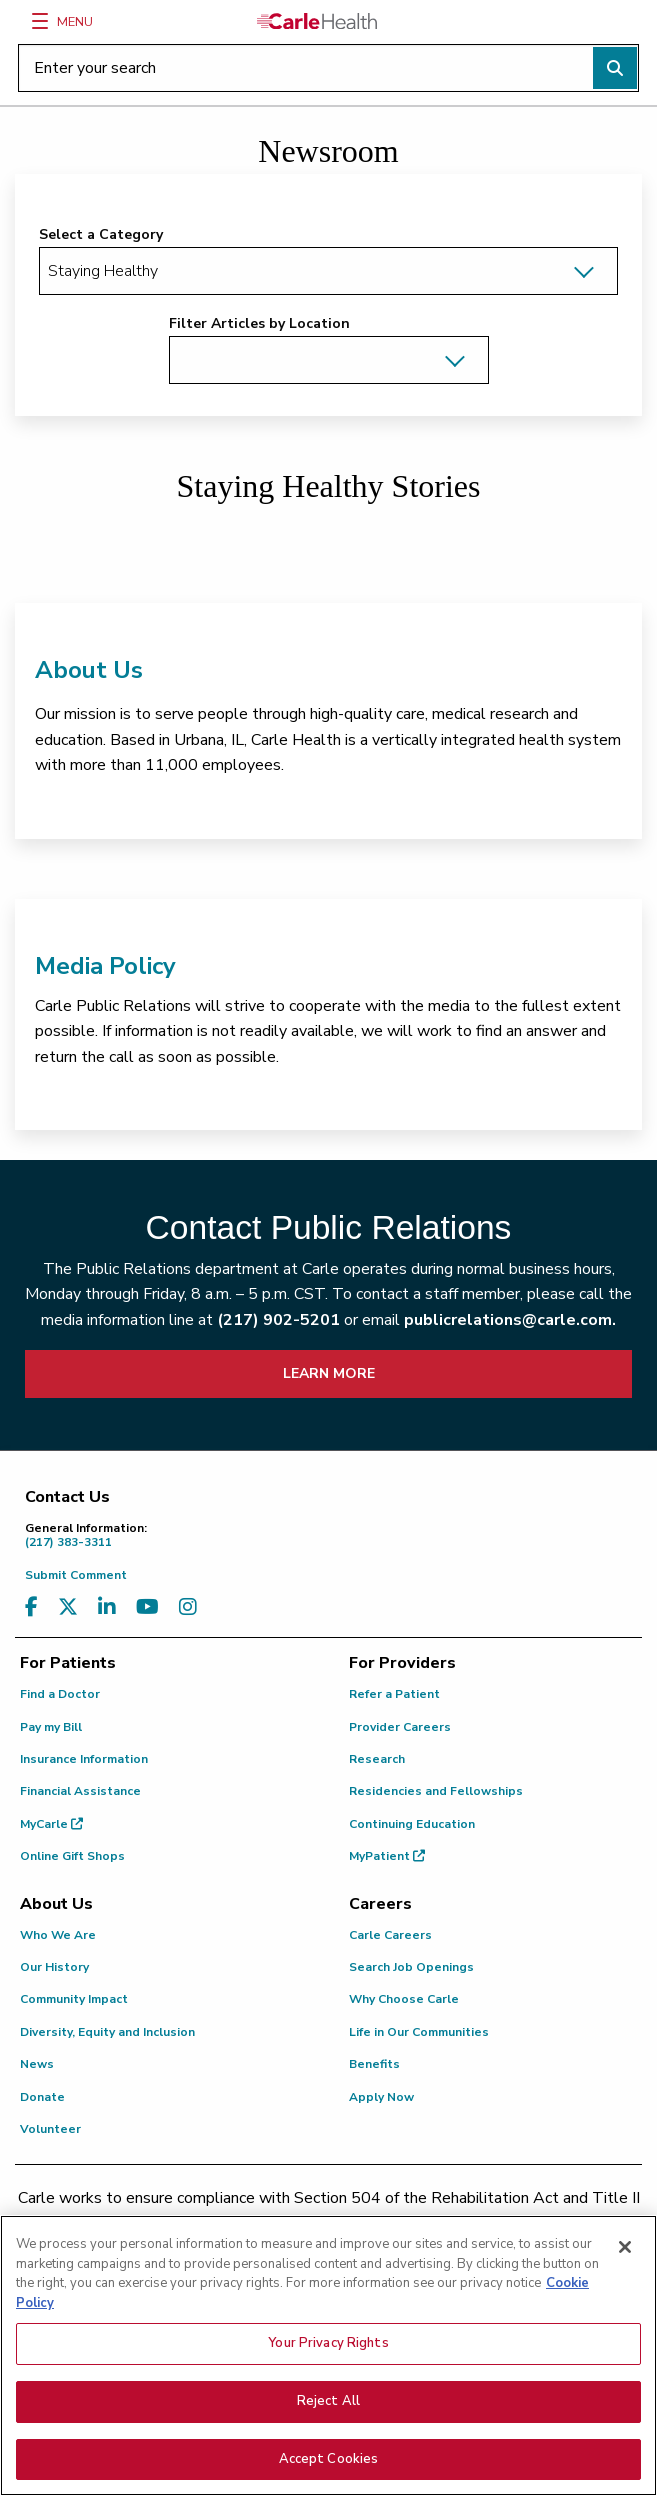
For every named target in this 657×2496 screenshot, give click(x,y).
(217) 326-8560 (244, 2246)
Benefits (374, 2064)
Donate (42, 2097)
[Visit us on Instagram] (188, 1607)
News (37, 2064)
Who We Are (58, 1935)
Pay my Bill (51, 1727)
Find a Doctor (60, 1694)
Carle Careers (390, 1935)
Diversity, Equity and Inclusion (107, 2032)
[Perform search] (615, 68)
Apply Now (381, 2097)
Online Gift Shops (72, 1856)
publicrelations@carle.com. (510, 1320)
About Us (89, 670)
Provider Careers (400, 1727)
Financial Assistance (80, 1791)
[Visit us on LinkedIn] (107, 1607)
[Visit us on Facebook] (31, 1607)
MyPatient (387, 1856)
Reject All (328, 2434)
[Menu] (40, 21)
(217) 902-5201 (278, 1320)
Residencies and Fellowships (436, 1791)
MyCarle (51, 1824)
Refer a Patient (394, 1694)
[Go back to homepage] (317, 21)
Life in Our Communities (419, 2032)
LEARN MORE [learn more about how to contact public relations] (329, 1373)
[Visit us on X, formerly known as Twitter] (68, 1607)
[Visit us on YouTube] (147, 1607)
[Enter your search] (328, 68)
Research (377, 1759)
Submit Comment (76, 1575)
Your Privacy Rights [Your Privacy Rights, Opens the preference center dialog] (328, 2376)
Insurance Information (84, 1759)
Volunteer (50, 2129)
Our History (54, 1967)
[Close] (625, 2280)
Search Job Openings (411, 1967)
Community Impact (74, 1999)
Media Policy (105, 966)
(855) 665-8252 (472, 2246)
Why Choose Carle (404, 1999)
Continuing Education (412, 1824)
